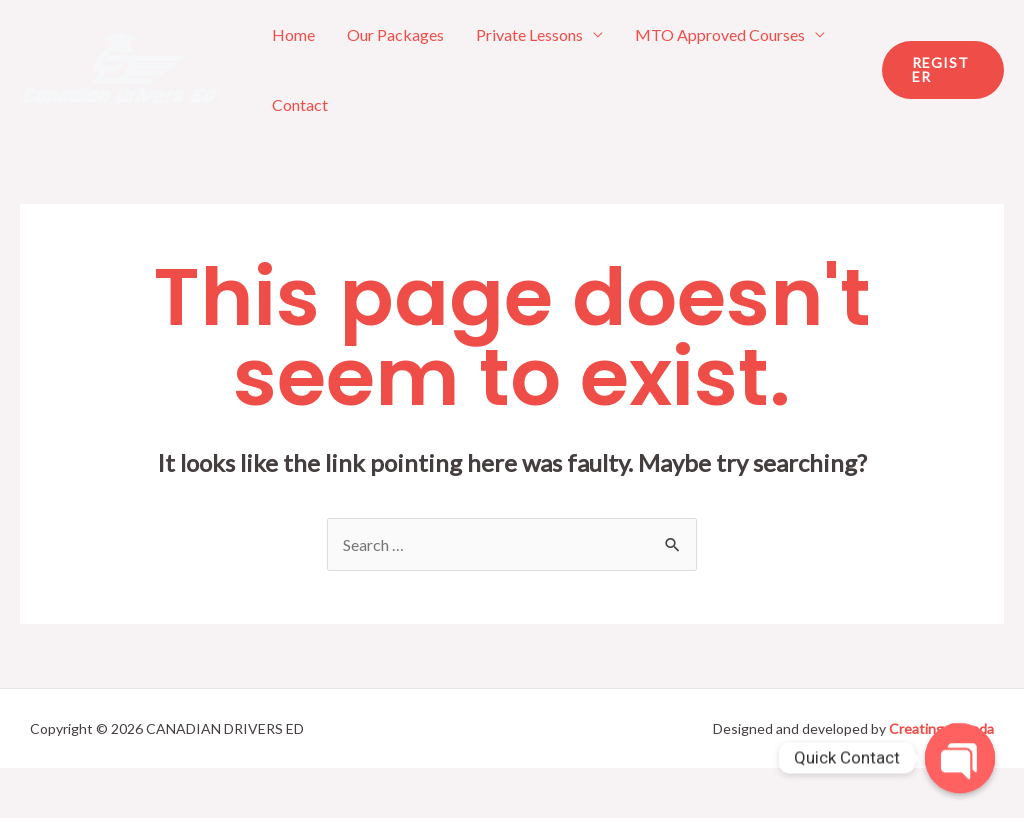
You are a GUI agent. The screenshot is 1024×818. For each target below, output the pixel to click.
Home (293, 34)
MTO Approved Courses (720, 34)
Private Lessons (529, 34)
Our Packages (395, 34)
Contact (300, 104)
